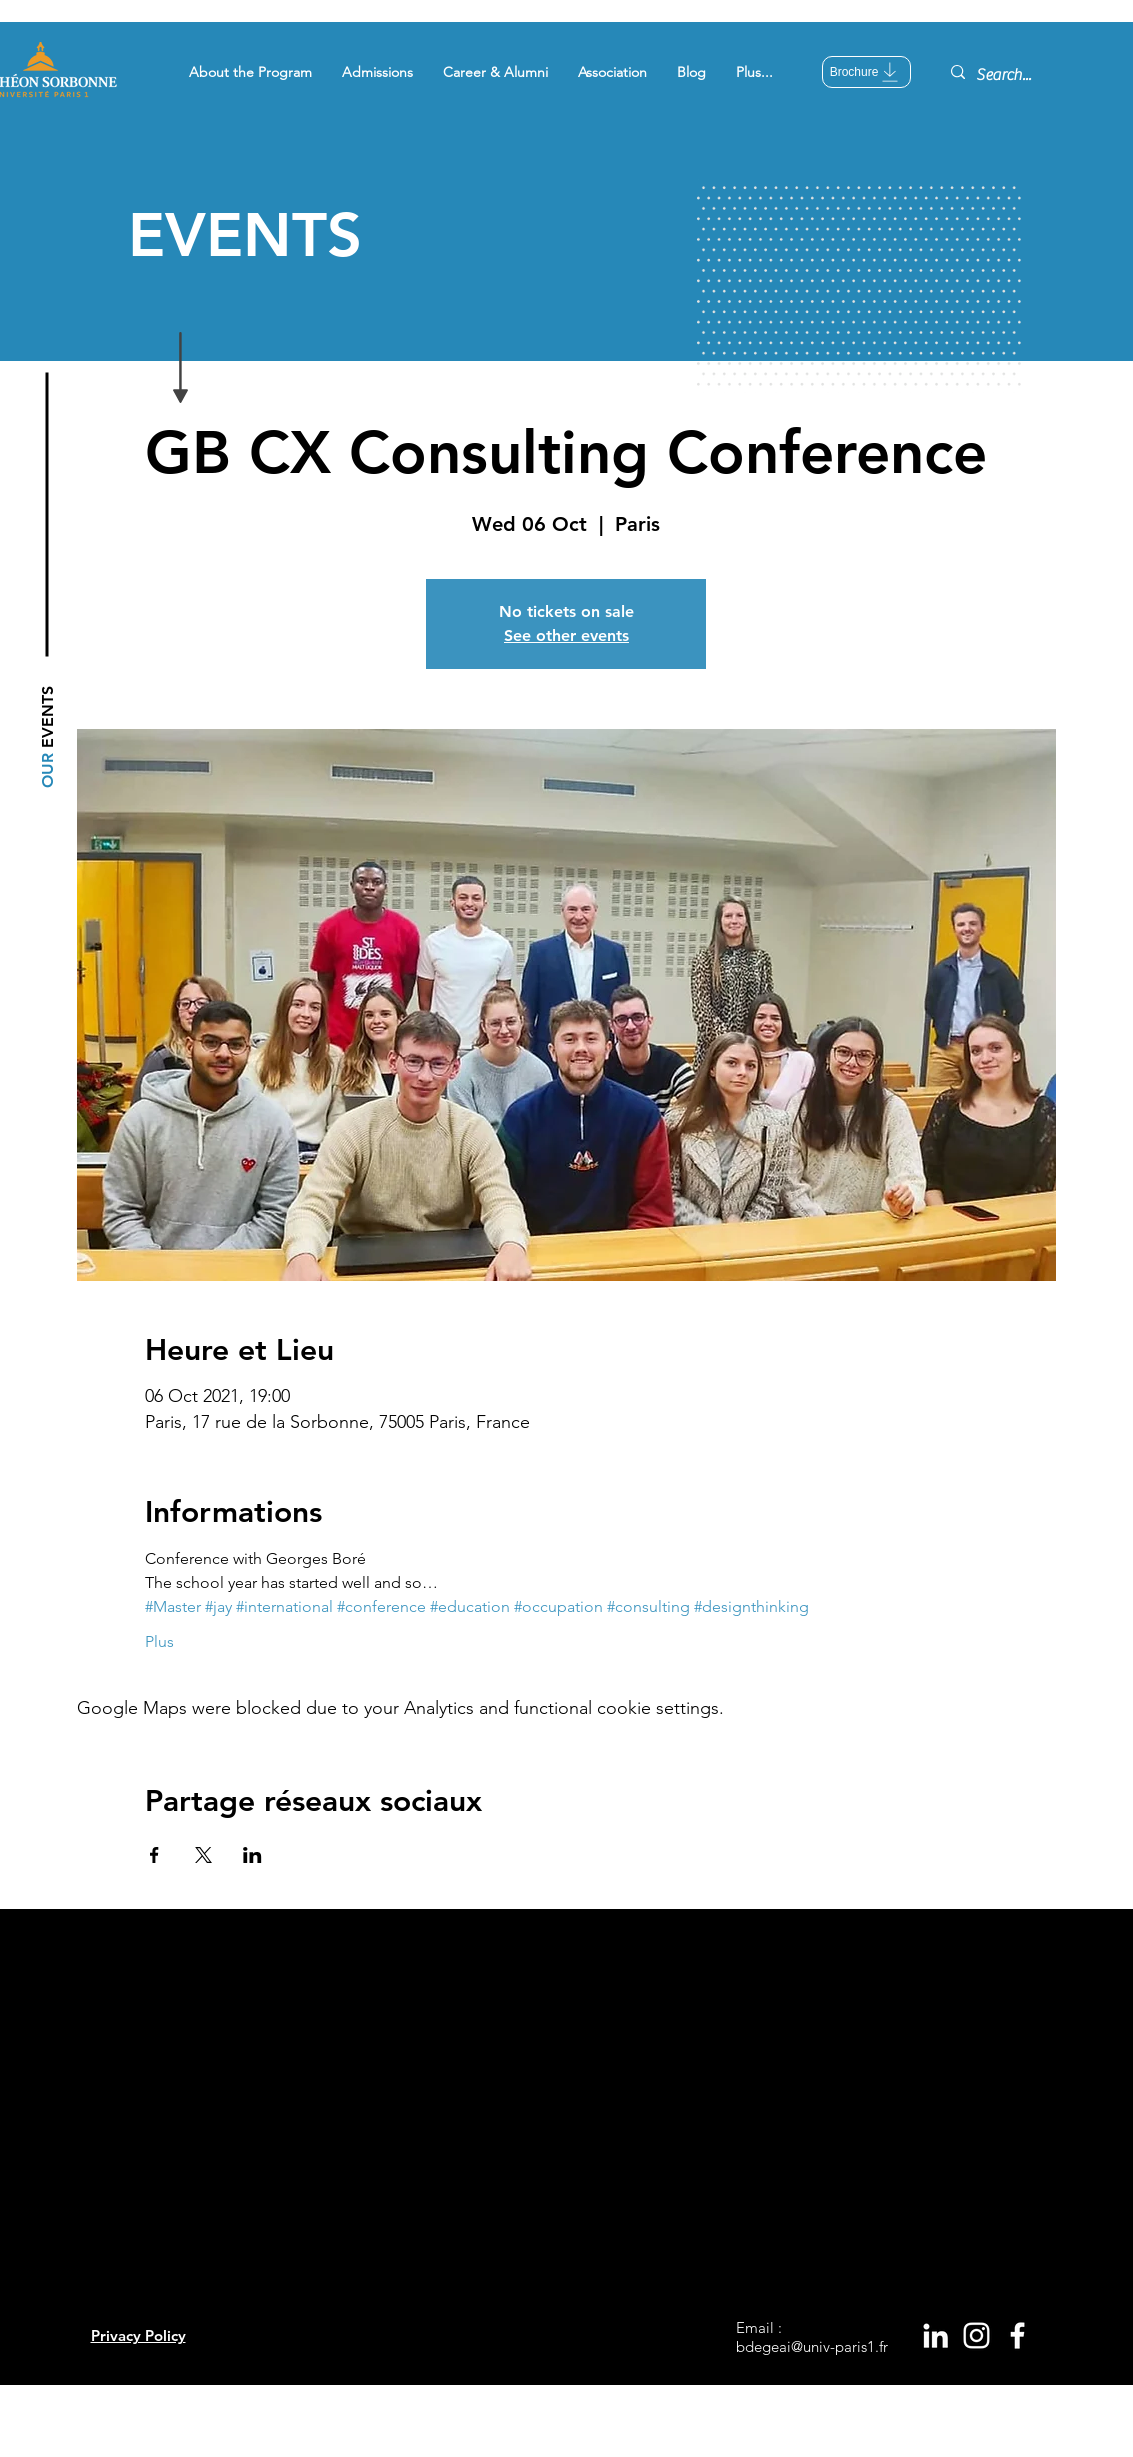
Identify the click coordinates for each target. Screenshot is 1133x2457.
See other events (566, 635)
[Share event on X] (203, 1855)
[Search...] (1019, 75)
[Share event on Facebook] (154, 1855)
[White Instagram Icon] (976, 2335)
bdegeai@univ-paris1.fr (812, 2346)
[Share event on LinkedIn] (252, 1855)
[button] (250, 72)
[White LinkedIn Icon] (935, 2335)
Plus (159, 1641)
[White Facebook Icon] (1017, 2335)
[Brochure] (866, 72)
